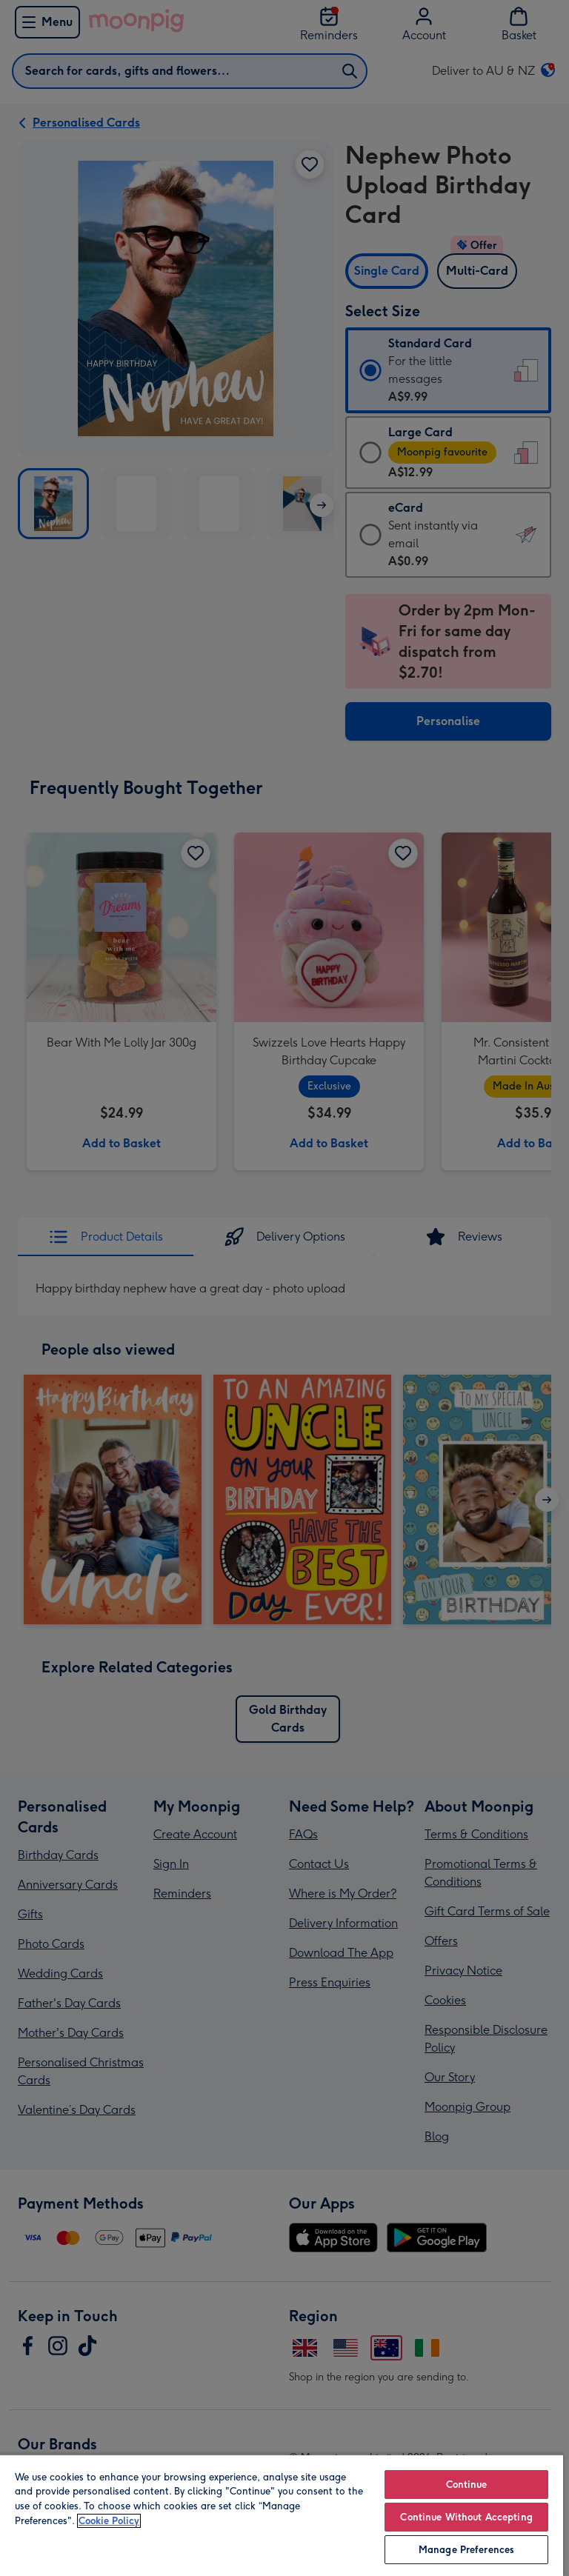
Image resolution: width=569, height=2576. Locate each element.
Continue (467, 2484)
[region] (281, 2515)
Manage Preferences (466, 2549)
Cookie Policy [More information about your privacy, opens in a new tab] (109, 2520)
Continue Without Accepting (466, 2517)
